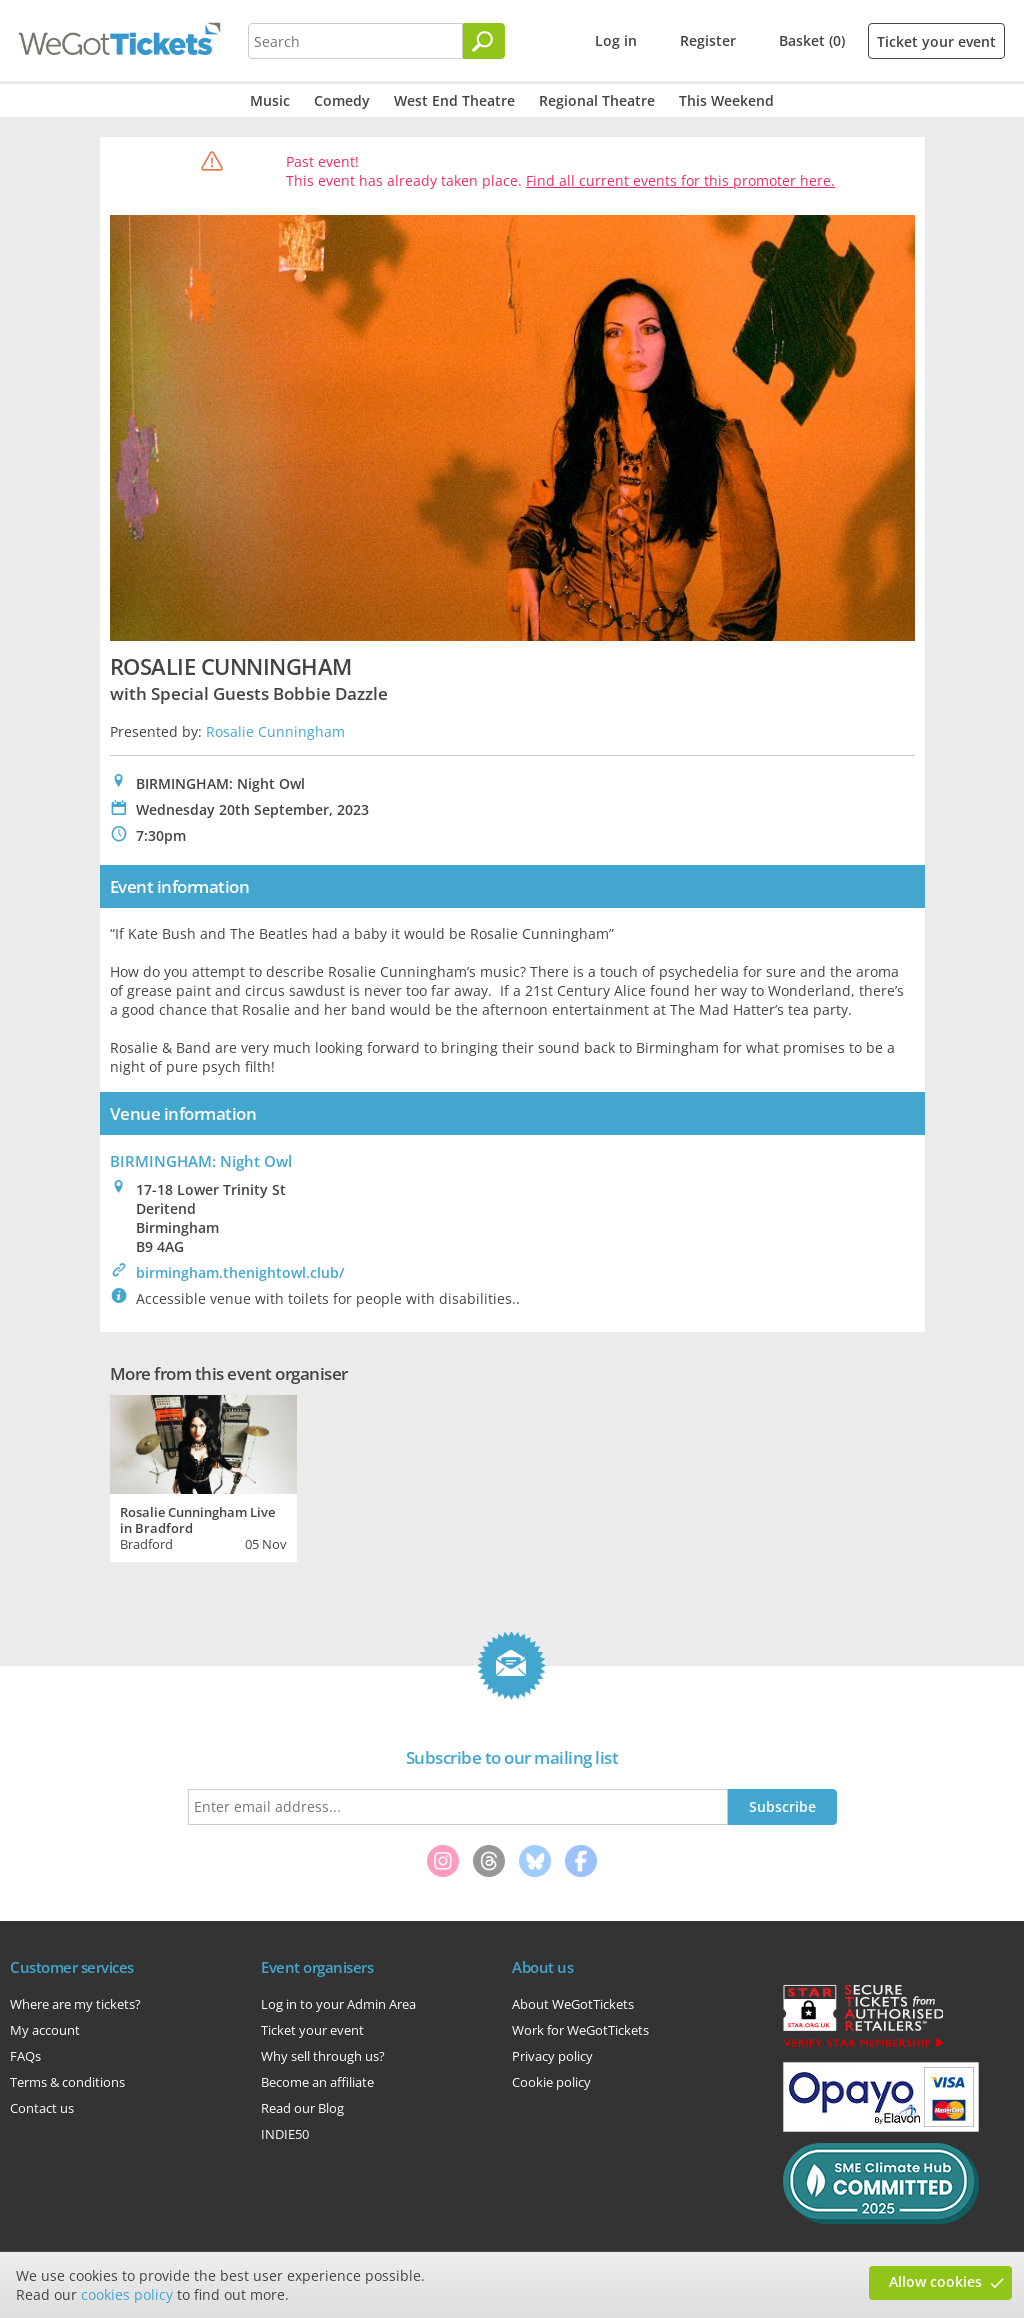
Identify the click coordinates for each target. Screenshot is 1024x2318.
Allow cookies (935, 2281)
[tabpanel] (203, 1476)
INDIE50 (285, 2134)
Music (270, 100)
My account (45, 2030)
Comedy (342, 100)
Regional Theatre (597, 100)
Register (708, 40)
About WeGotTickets (573, 2004)
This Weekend (726, 100)
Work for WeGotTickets (580, 2030)
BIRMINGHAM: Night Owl (201, 1161)
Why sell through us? (323, 2056)
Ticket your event (936, 41)
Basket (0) (812, 40)
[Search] (484, 41)
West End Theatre (454, 100)
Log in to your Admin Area (338, 2004)
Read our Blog (302, 2108)
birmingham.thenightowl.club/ (240, 1272)
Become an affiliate (317, 2082)
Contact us (42, 2108)
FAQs (25, 2056)
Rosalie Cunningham (275, 731)
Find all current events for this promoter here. (680, 180)
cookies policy (127, 2294)
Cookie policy (551, 2082)
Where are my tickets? (75, 2004)
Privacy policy (552, 2056)
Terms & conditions (67, 2082)
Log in (616, 40)
